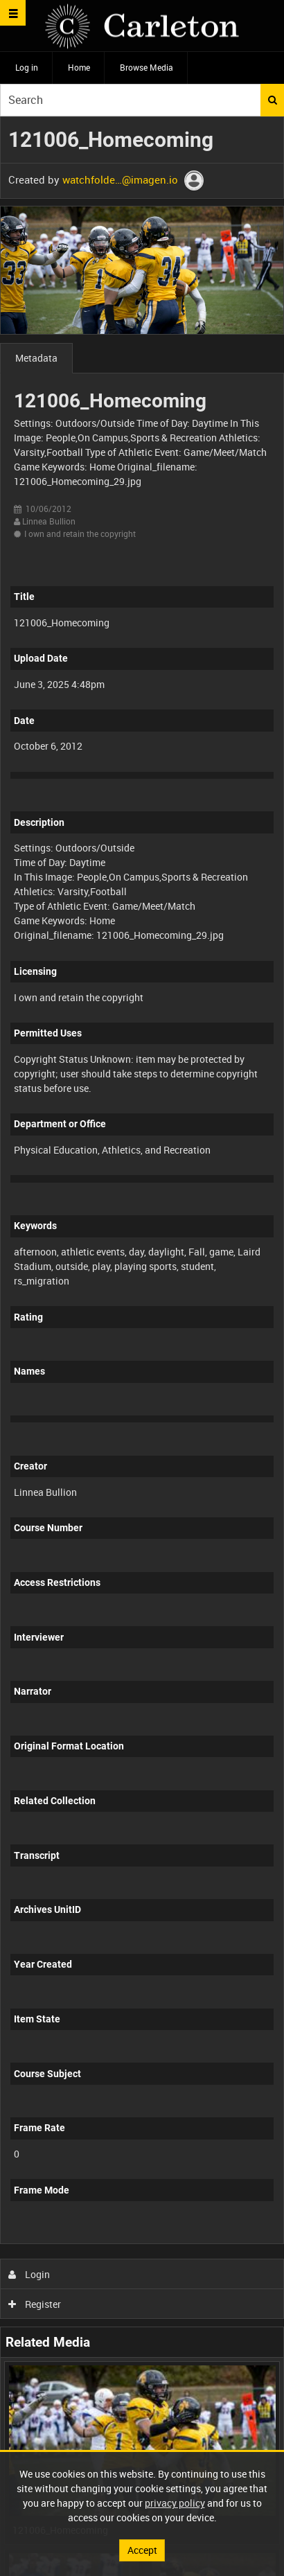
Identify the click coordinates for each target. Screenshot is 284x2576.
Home (79, 67)
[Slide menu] (13, 13)
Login (29, 2274)
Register (35, 2304)
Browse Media (146, 67)
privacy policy (175, 2502)
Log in (26, 67)
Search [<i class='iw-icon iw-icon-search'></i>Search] (272, 100)
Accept (142, 2550)
